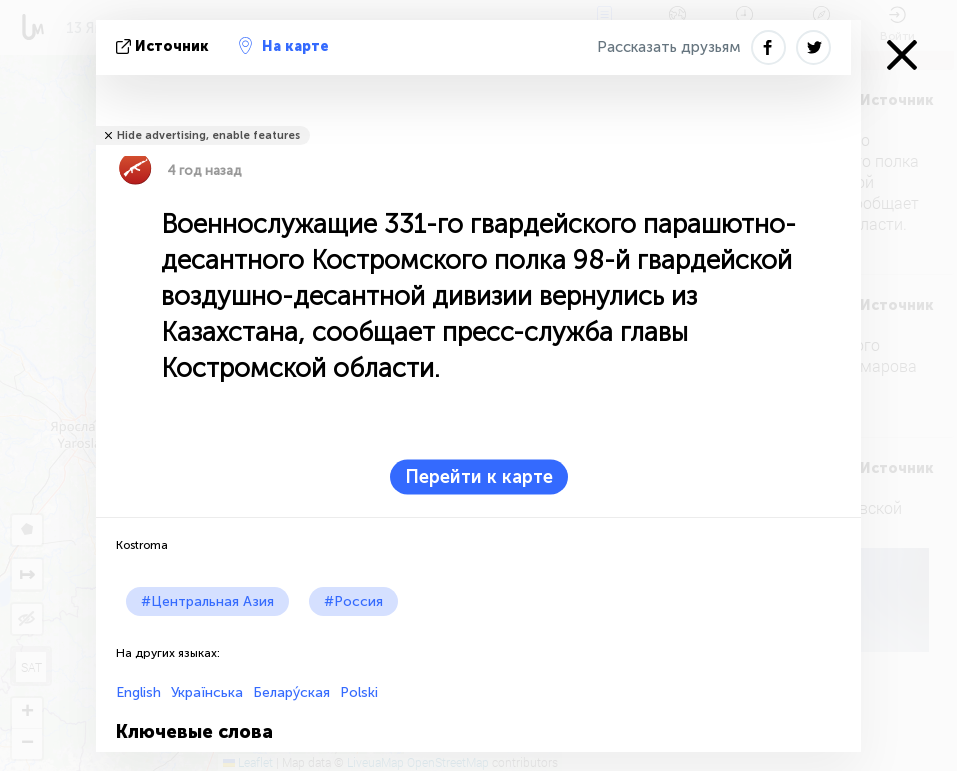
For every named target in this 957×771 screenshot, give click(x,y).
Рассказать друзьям (669, 47)
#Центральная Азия (207, 601)
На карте (284, 46)
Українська (207, 692)
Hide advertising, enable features (208, 135)
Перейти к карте (479, 477)
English (138, 692)
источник (164, 46)
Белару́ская (291, 692)
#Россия (353, 601)
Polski (359, 692)
